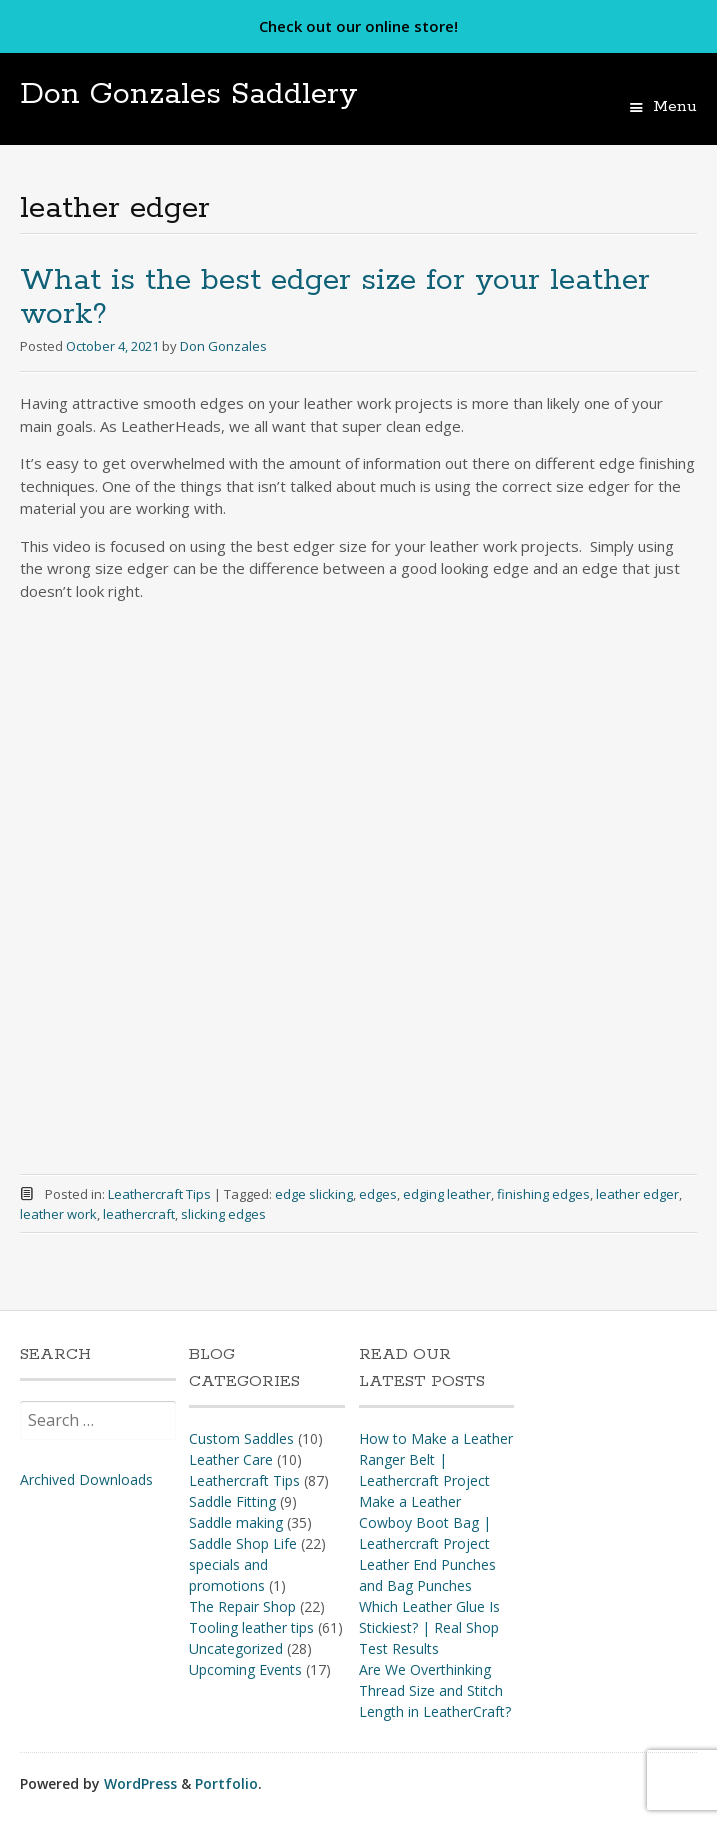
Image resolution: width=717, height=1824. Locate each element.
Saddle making (236, 1522)
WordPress (140, 1783)
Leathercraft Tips (159, 1194)
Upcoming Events (245, 1669)
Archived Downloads (86, 1479)
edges (378, 1194)
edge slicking (314, 1194)
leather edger (637, 1194)
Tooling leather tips (251, 1627)
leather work (58, 1214)
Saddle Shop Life (243, 1543)
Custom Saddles (241, 1438)
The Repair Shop (242, 1606)
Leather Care (231, 1459)
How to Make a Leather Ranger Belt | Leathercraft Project (436, 1459)
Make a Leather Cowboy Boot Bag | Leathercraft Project (425, 1522)
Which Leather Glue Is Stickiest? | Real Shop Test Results (429, 1627)
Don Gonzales (223, 346)
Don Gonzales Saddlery (189, 94)
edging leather (447, 1194)
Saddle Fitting (232, 1501)
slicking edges (223, 1214)
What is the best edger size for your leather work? (335, 297)
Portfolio (226, 1783)
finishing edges (543, 1194)
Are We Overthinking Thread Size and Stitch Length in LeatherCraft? (435, 1690)
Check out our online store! (358, 26)
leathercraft (139, 1214)
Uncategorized (236, 1648)
